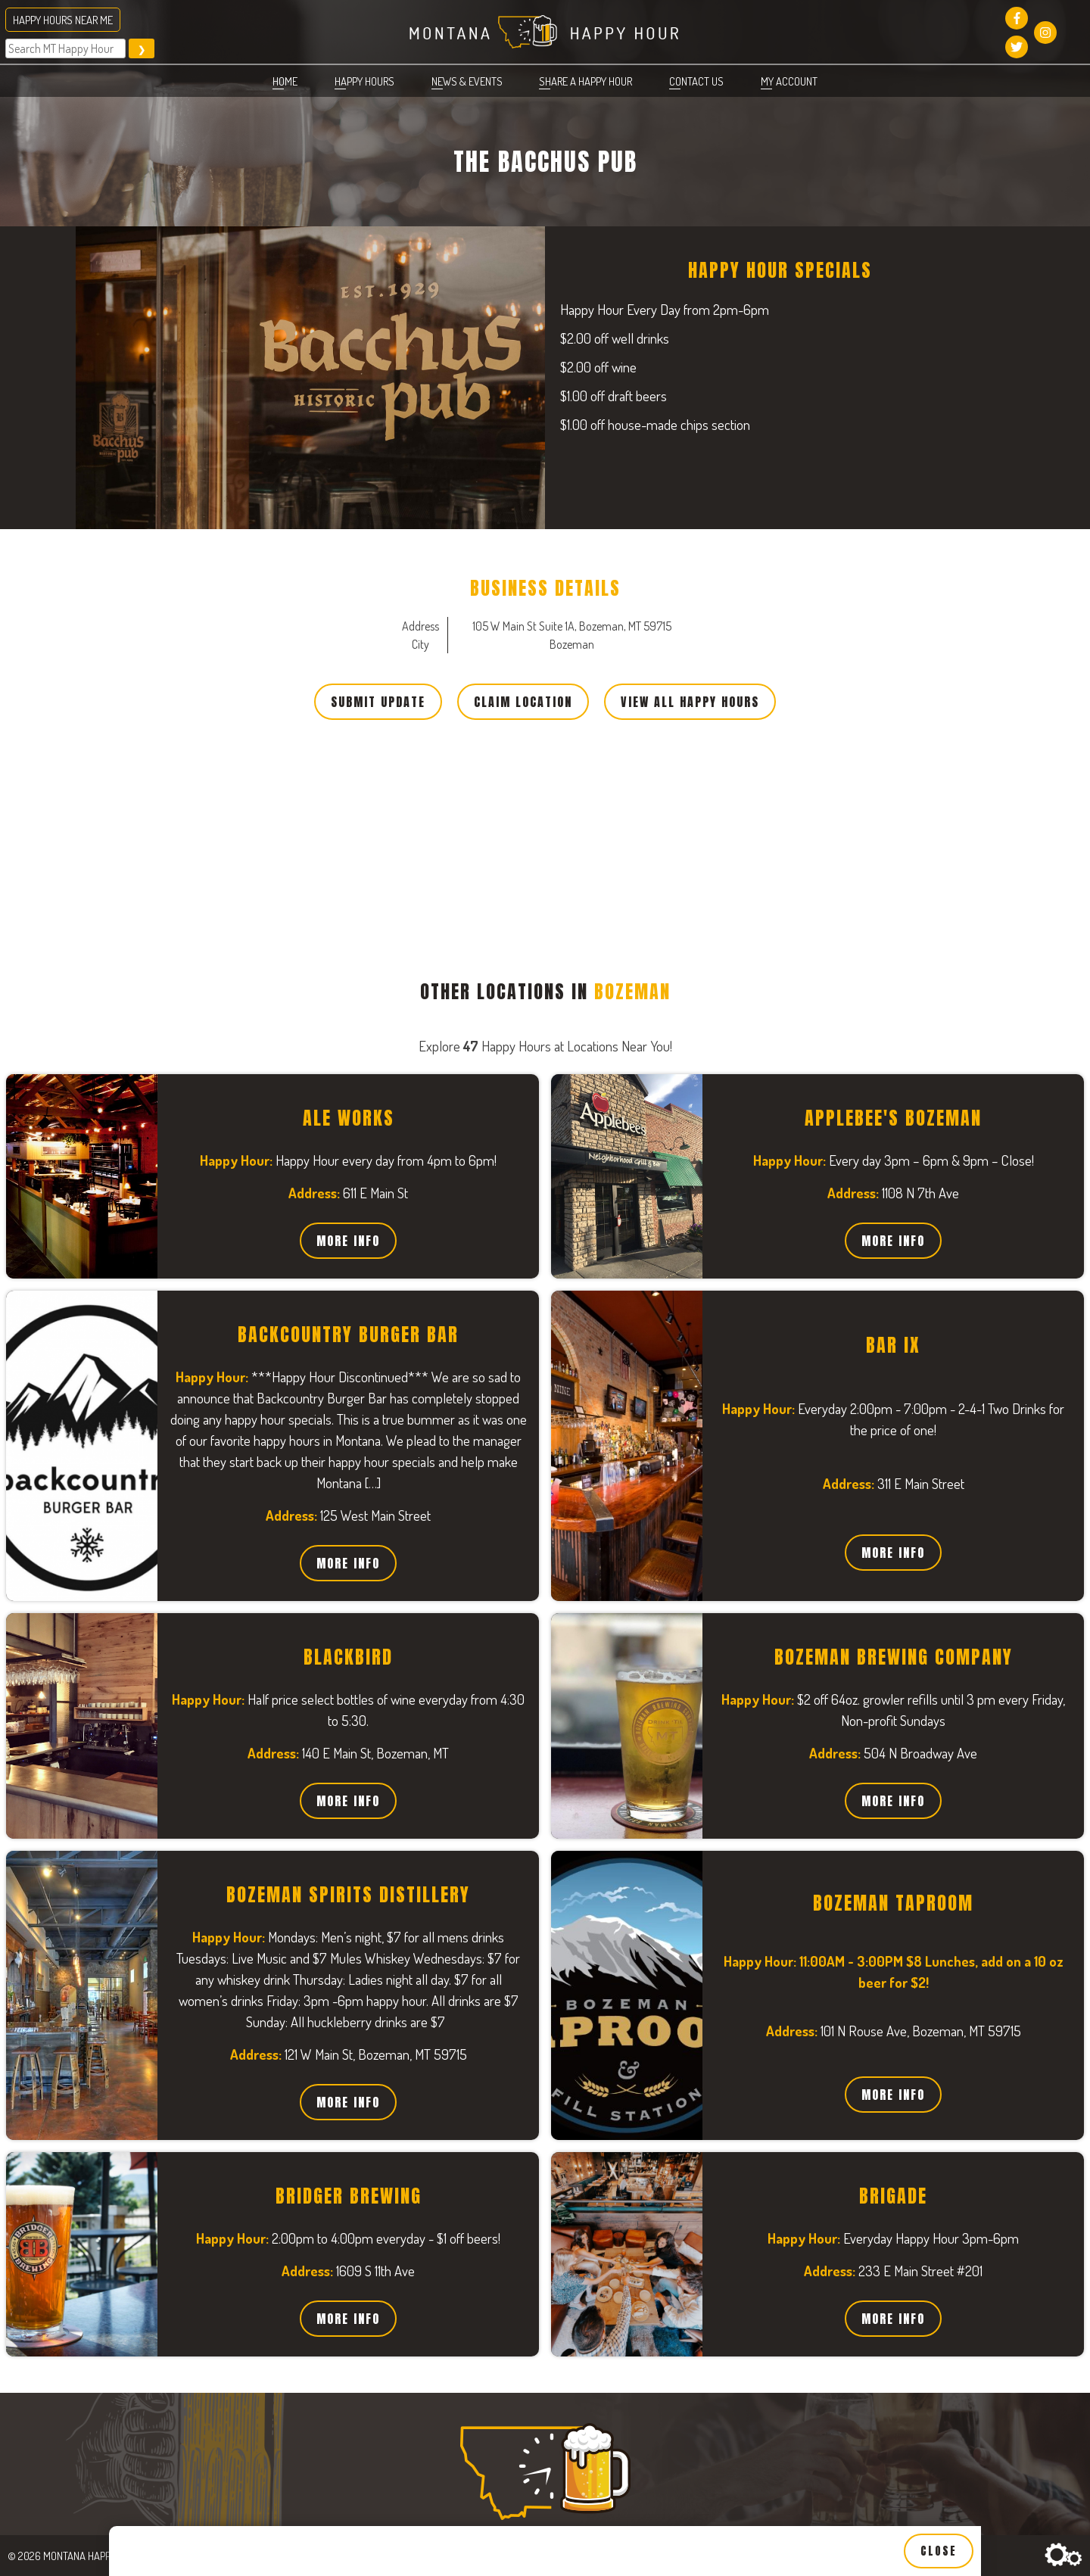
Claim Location (523, 702)
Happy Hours (364, 81)
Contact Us (696, 81)
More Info (348, 1241)
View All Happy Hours (690, 702)
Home (284, 81)
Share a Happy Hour (585, 81)
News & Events (467, 81)
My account (789, 81)
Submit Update (378, 702)
